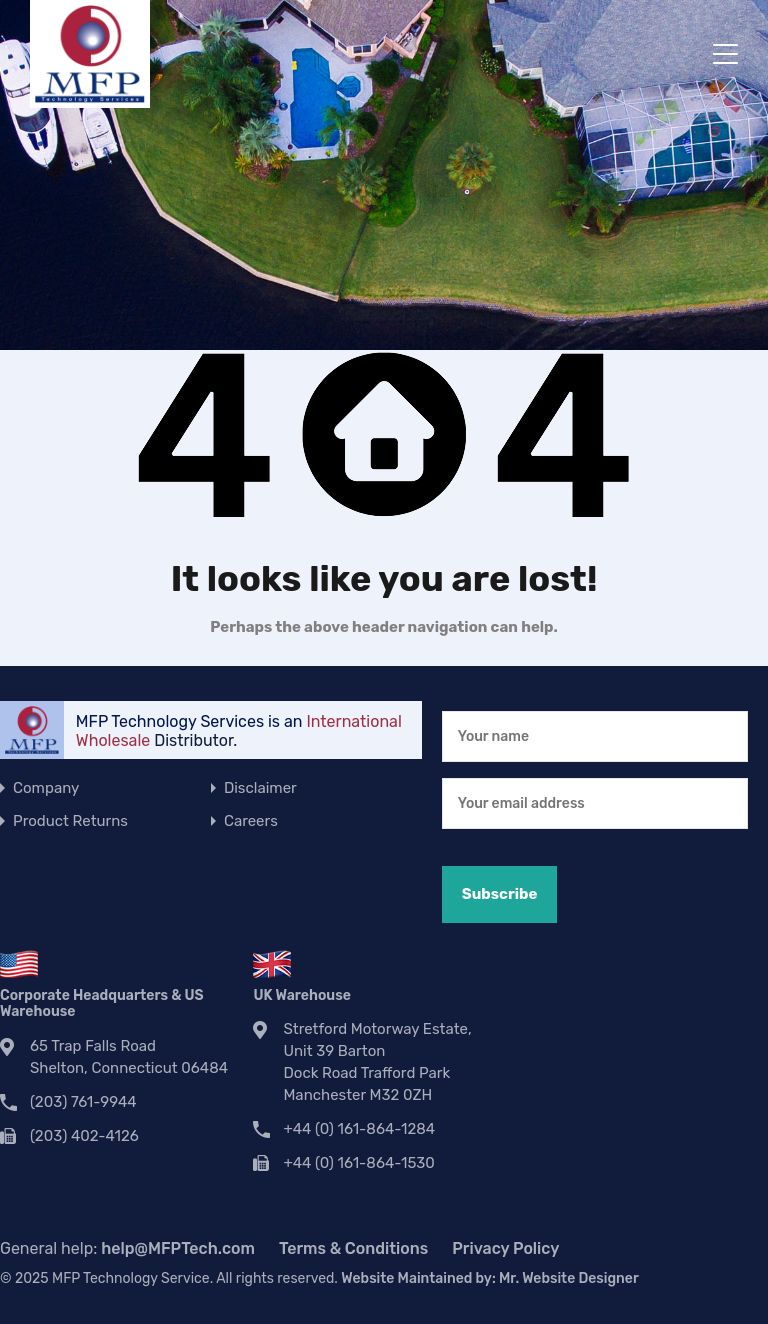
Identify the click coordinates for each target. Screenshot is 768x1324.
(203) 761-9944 (83, 1102)
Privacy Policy (505, 1248)
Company (46, 788)
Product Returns (70, 821)
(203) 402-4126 (84, 1136)
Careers (251, 821)
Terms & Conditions (353, 1248)
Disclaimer (260, 788)
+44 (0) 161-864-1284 (359, 1129)
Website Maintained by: (489, 1278)
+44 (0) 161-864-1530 (358, 1163)
